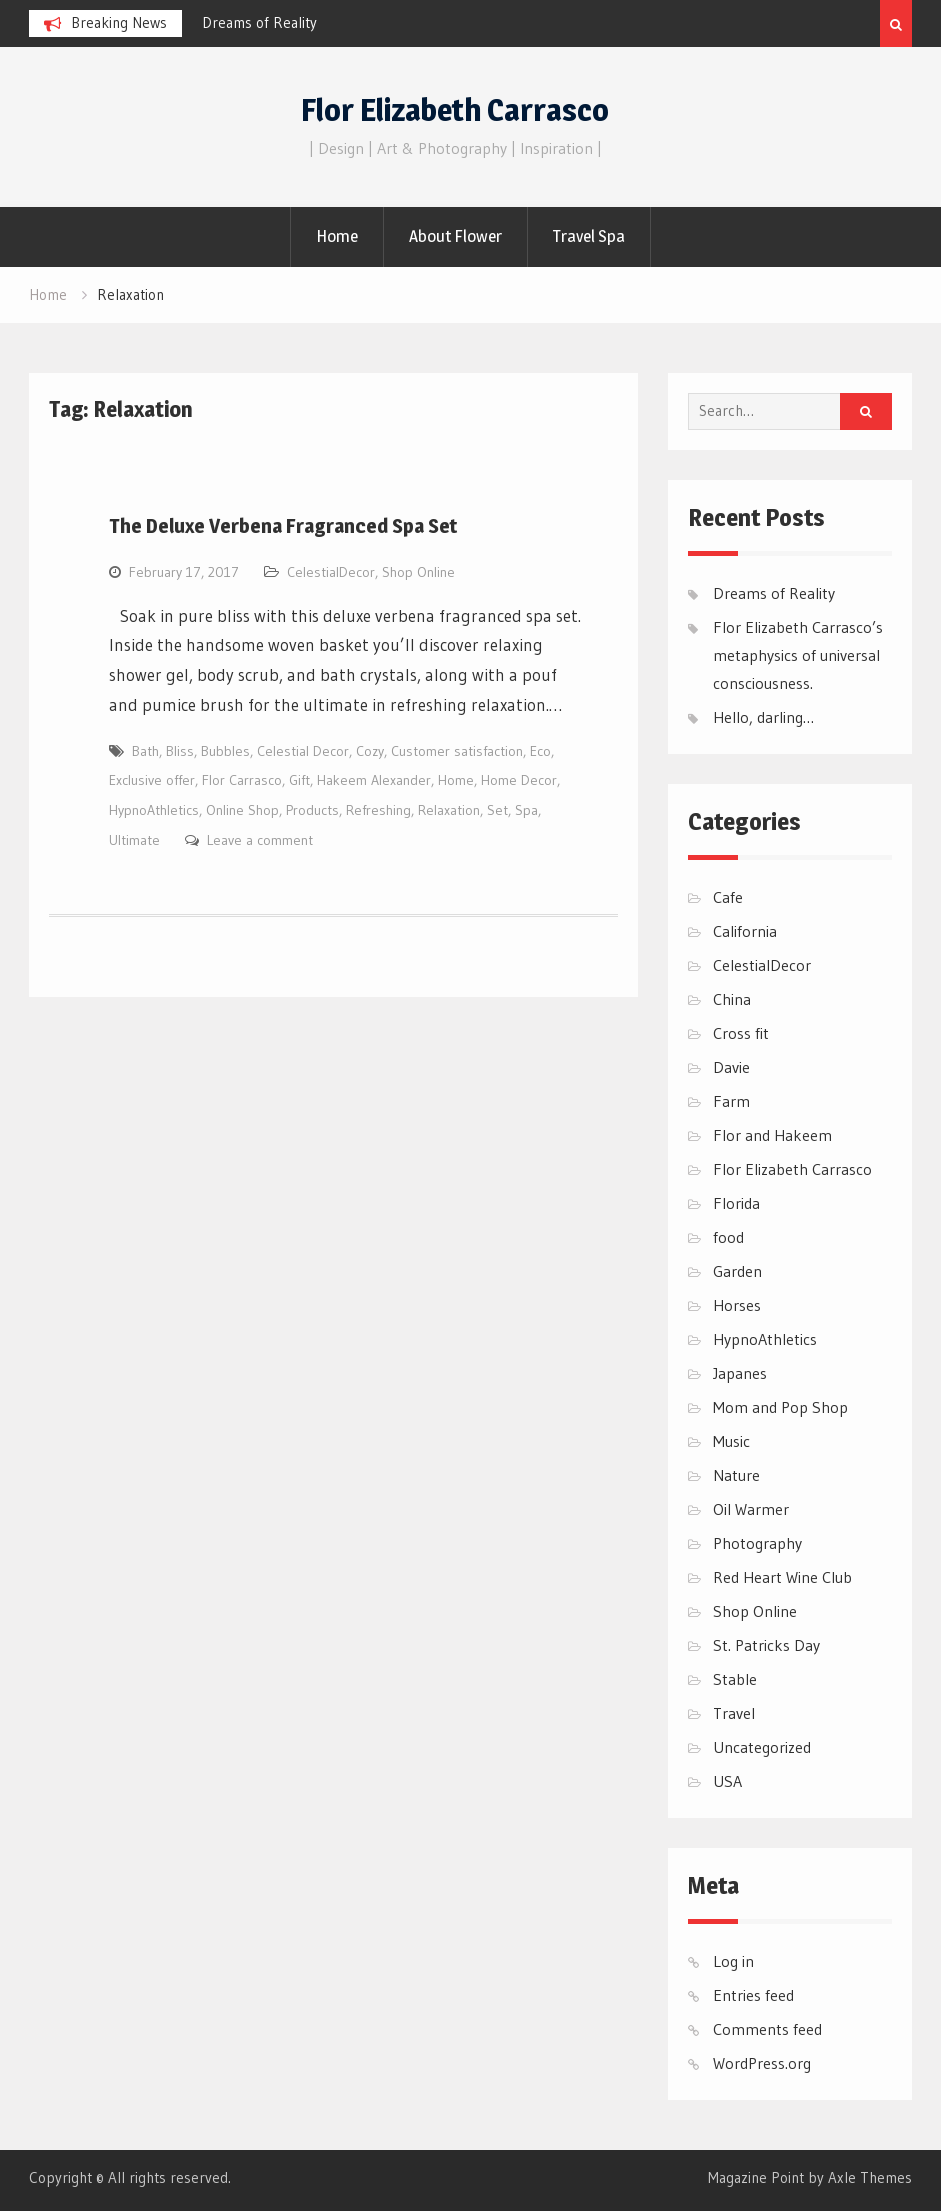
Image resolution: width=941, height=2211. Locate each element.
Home (337, 236)
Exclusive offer (152, 780)
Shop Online (418, 572)
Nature (736, 1475)
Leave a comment (260, 840)
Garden (737, 1271)
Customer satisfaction (457, 751)
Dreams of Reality (259, 22)
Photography (757, 1543)
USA (727, 1781)
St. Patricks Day (766, 1645)
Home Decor (519, 780)
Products (312, 810)
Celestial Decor (303, 751)
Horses (737, 1305)
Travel (734, 1713)
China (732, 999)
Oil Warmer (751, 1509)
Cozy (370, 751)
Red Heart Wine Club (782, 1577)
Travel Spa (589, 236)
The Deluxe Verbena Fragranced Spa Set (283, 526)
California (745, 931)
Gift (299, 780)
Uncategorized (762, 1747)
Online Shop (242, 810)
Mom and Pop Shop (780, 1407)
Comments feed (767, 2029)
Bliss (180, 751)
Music (731, 1441)
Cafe (728, 897)
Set (497, 810)
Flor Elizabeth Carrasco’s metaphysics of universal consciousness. (798, 655)
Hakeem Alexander (374, 780)
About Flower (455, 236)
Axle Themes (870, 2177)
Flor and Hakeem (772, 1135)
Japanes (740, 1373)
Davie (731, 1067)
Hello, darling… (763, 717)
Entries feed (753, 1995)
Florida (736, 1203)
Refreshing (378, 810)
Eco (540, 751)
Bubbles (225, 751)
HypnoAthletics (154, 810)
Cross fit (741, 1033)
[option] (382, 23)
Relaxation (449, 810)
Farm (731, 1101)
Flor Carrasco (242, 780)
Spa (526, 810)
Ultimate (134, 840)
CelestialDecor (331, 572)
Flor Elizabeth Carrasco (455, 110)
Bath (145, 751)
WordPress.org (762, 2063)
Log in (733, 1961)
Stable (735, 1679)
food (728, 1237)
